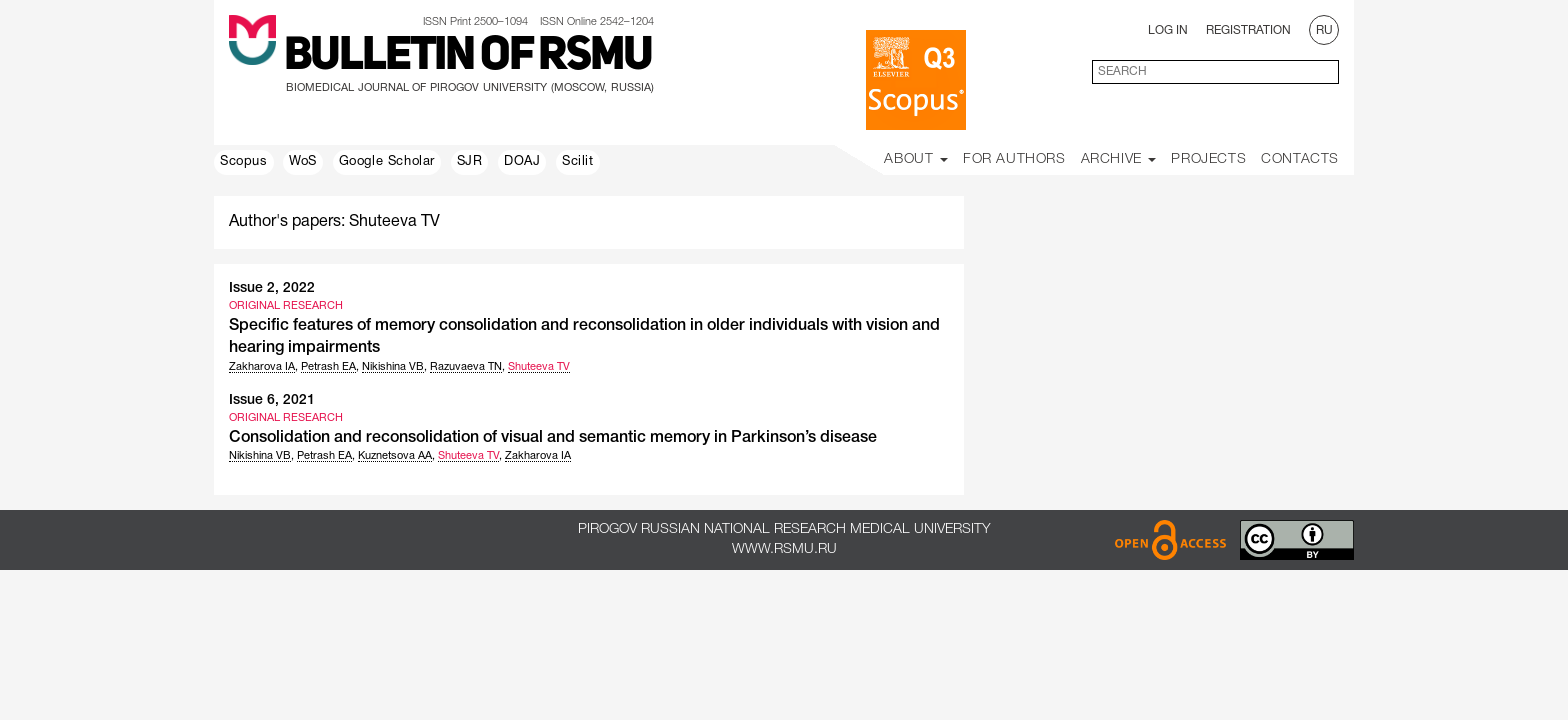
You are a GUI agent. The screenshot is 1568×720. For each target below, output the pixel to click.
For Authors (1014, 159)
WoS (303, 162)
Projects (1208, 159)
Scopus (244, 162)
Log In (1168, 30)
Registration (1248, 30)
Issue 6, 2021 (272, 400)
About (916, 159)
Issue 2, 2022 (272, 288)
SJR (470, 162)
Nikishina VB (393, 367)
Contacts (1300, 159)
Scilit (578, 162)
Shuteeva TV (539, 367)
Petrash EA (328, 367)
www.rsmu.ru (784, 549)
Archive (1119, 159)
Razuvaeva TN (466, 367)
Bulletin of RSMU (468, 57)
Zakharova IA (262, 367)
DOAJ (522, 162)
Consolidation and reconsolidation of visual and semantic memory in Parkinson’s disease (553, 438)
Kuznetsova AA (395, 456)
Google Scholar (387, 162)
